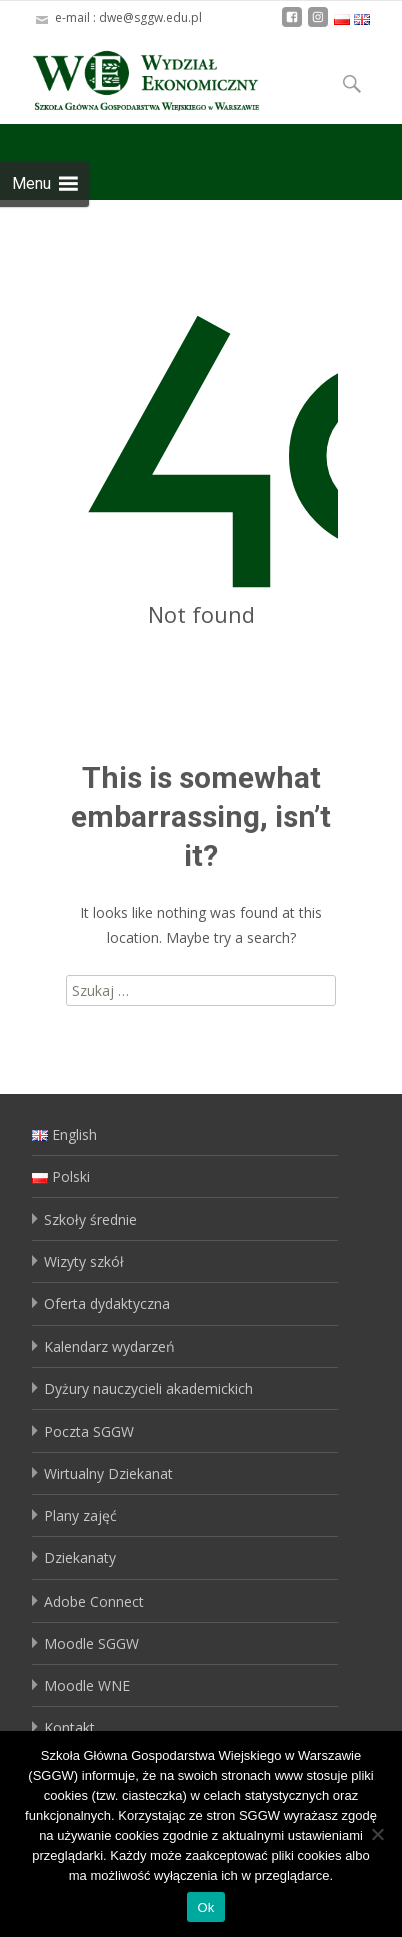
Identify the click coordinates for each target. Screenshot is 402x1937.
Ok (205, 1907)
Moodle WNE (87, 1685)
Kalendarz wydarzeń (109, 1346)
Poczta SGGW (89, 1431)
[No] (377, 1834)
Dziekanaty (80, 1557)
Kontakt (69, 1727)
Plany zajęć (80, 1515)
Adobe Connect (94, 1601)
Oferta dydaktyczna (107, 1303)
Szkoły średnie (90, 1219)
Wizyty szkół (84, 1261)
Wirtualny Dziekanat (108, 1473)
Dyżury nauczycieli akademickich (148, 1388)
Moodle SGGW (91, 1643)
